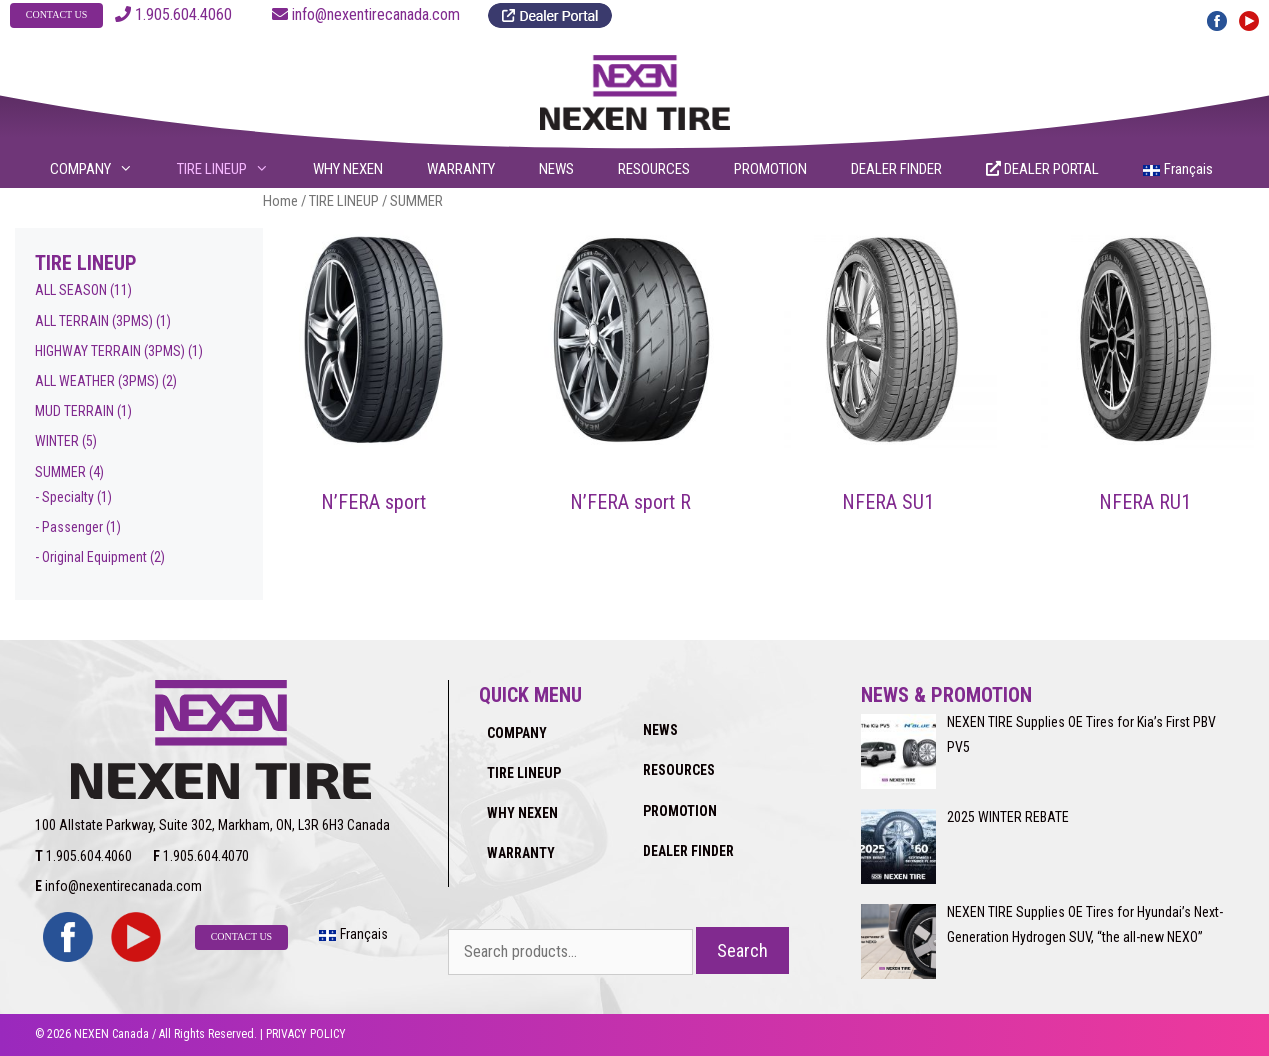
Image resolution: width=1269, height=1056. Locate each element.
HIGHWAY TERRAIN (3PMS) (110, 351)
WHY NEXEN (348, 169)
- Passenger (69, 527)
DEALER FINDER (896, 169)
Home (280, 201)
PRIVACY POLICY (306, 1034)
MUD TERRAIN (74, 411)
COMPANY (104, 169)
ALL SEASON (71, 290)
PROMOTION (770, 169)
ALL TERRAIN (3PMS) (94, 321)
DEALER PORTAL (1042, 169)
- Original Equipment (91, 557)
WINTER (57, 441)
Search (742, 950)
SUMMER (60, 472)
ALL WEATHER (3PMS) (97, 381)
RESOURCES (654, 169)
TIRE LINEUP (235, 169)
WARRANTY (461, 169)
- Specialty (64, 497)
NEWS (556, 169)
